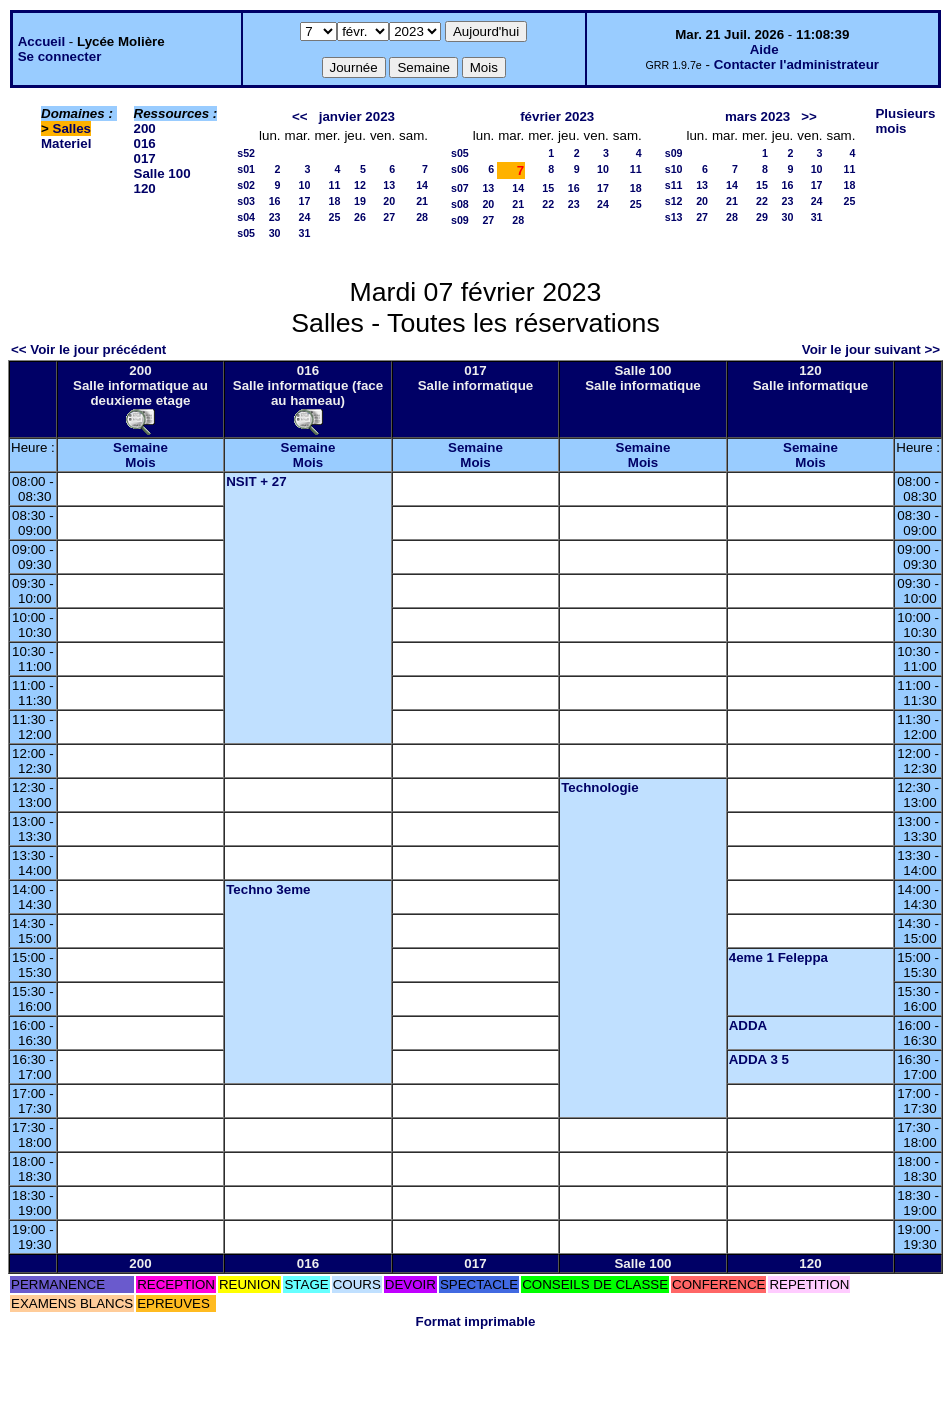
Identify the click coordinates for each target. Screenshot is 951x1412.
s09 (460, 220)
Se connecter (60, 56)
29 (762, 217)
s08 (460, 204)
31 (305, 233)
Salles (72, 128)
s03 (246, 201)
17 (305, 201)
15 (548, 188)
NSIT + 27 (256, 481)
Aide (764, 49)
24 (305, 217)
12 (360, 185)
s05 (246, 233)
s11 (674, 185)
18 (335, 201)
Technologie (600, 787)
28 (422, 217)
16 (275, 201)
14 (422, 185)
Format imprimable (476, 1321)
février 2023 (557, 116)
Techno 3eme (268, 889)
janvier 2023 (357, 116)
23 (275, 217)
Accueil (41, 41)
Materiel (66, 143)
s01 (246, 169)
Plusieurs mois (905, 121)
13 (389, 185)
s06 (460, 169)
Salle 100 (162, 173)
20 (389, 201)
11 (335, 185)
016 (145, 143)
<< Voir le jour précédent (88, 349)
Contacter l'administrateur (796, 64)
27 (389, 217)
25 (335, 217)
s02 (246, 185)
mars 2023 (757, 116)
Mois (140, 462)
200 (145, 128)
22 (548, 204)
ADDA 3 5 (759, 1059)
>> (809, 116)
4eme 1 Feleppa (778, 957)
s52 (246, 153)
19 (360, 201)
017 (145, 158)
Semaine (140, 447)
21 (422, 201)
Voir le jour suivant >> (871, 349)
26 (360, 217)
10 (305, 185)
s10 (674, 169)
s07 (460, 188)
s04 (246, 217)
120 (145, 188)
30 (275, 233)
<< (300, 116)
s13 (674, 217)
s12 (674, 201)
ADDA (748, 1025)
